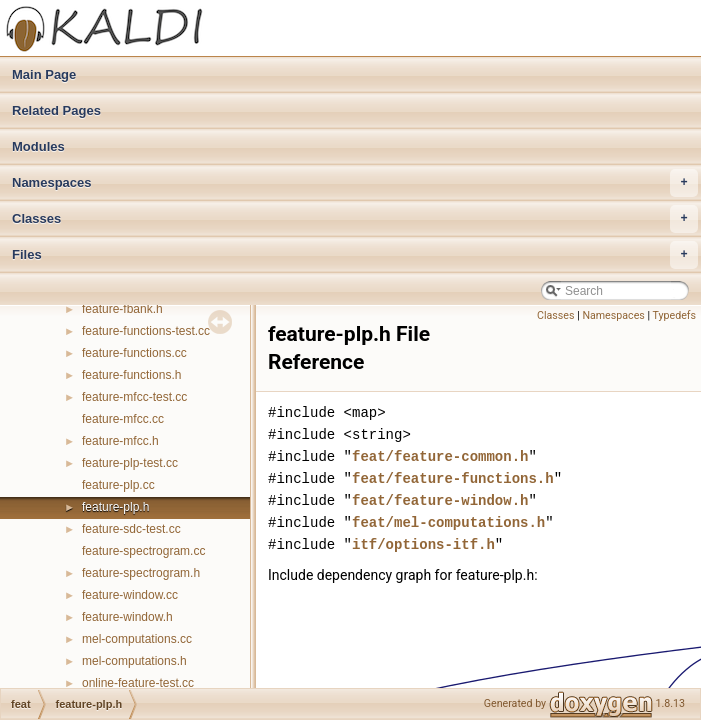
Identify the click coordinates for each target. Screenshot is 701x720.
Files (355, 255)
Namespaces (355, 183)
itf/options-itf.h (423, 544)
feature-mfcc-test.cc (134, 397)
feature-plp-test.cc (130, 463)
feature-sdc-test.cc (131, 529)
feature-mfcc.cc (123, 419)
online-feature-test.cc (138, 683)
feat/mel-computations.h (448, 522)
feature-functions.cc (134, 353)
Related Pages (56, 110)
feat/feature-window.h (440, 500)
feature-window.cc (130, 595)
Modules (38, 146)
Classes (355, 219)
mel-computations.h (134, 661)
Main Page (44, 74)
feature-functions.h (131, 375)
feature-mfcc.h (120, 441)
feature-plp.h (115, 507)
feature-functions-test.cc (146, 331)
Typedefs (674, 315)
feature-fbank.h (122, 309)
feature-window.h (127, 617)
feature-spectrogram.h (141, 573)
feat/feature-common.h (440, 456)
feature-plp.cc (118, 485)
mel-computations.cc (137, 639)
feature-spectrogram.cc (143, 551)
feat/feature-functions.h (453, 478)
